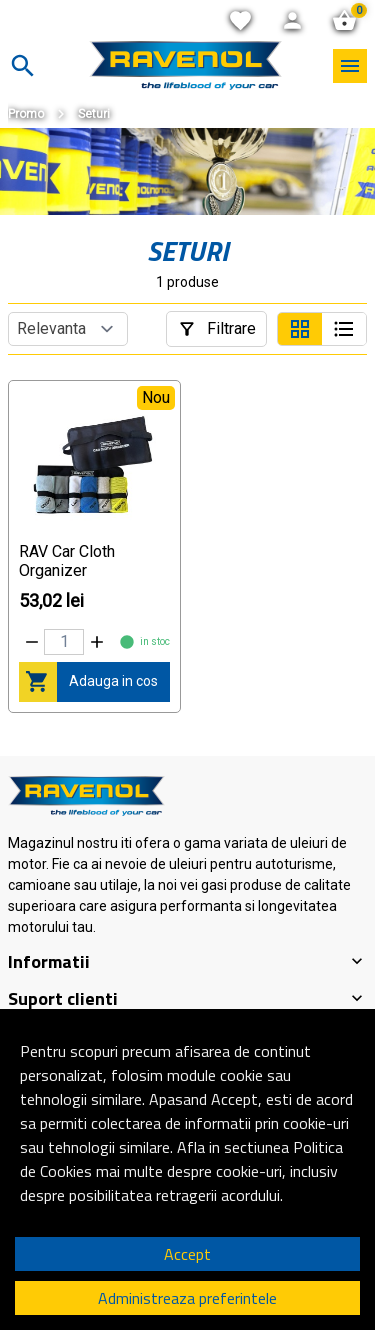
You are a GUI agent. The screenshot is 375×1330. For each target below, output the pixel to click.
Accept (187, 1254)
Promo (26, 114)
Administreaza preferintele (187, 1298)
